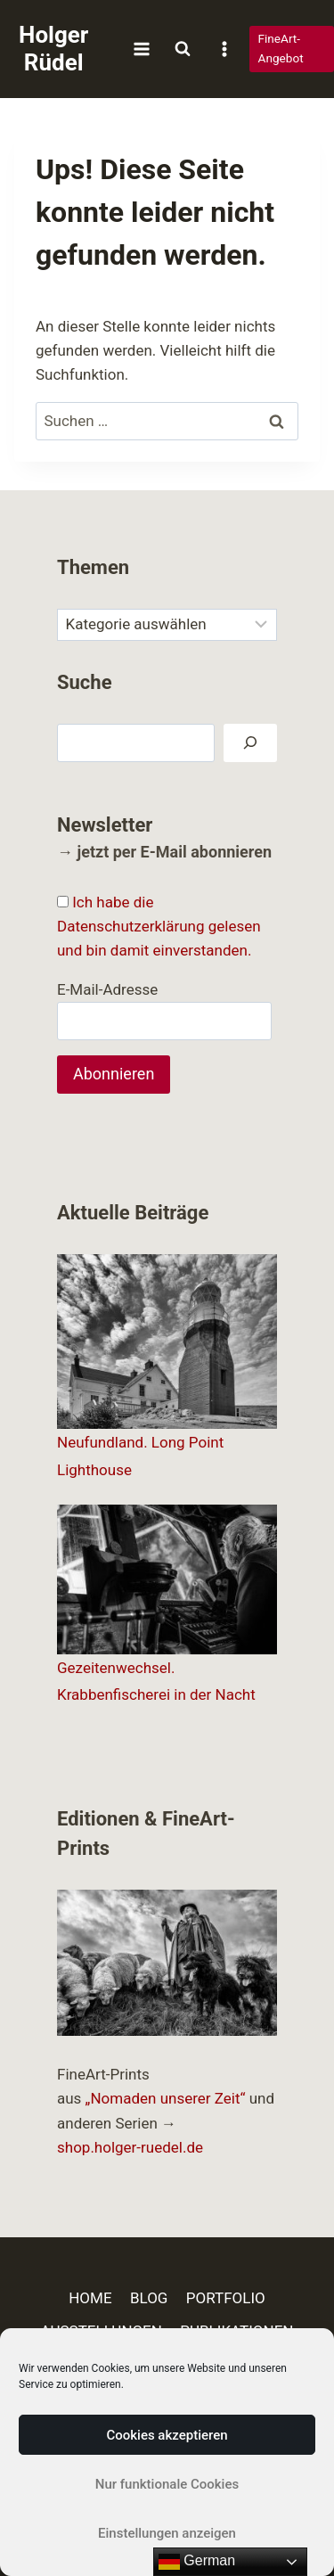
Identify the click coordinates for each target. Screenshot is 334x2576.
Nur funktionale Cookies (167, 2484)
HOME (90, 2298)
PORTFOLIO (225, 2298)
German (197, 2561)
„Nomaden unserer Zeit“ (166, 2098)
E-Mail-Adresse (107, 989)
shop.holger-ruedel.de (130, 2147)
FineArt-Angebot (281, 48)
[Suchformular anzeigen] (183, 49)
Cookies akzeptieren (166, 2435)
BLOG (148, 2298)
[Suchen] (250, 743)
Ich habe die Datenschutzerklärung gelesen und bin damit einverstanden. (159, 926)
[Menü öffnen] (141, 48)
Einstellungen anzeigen (167, 2533)
